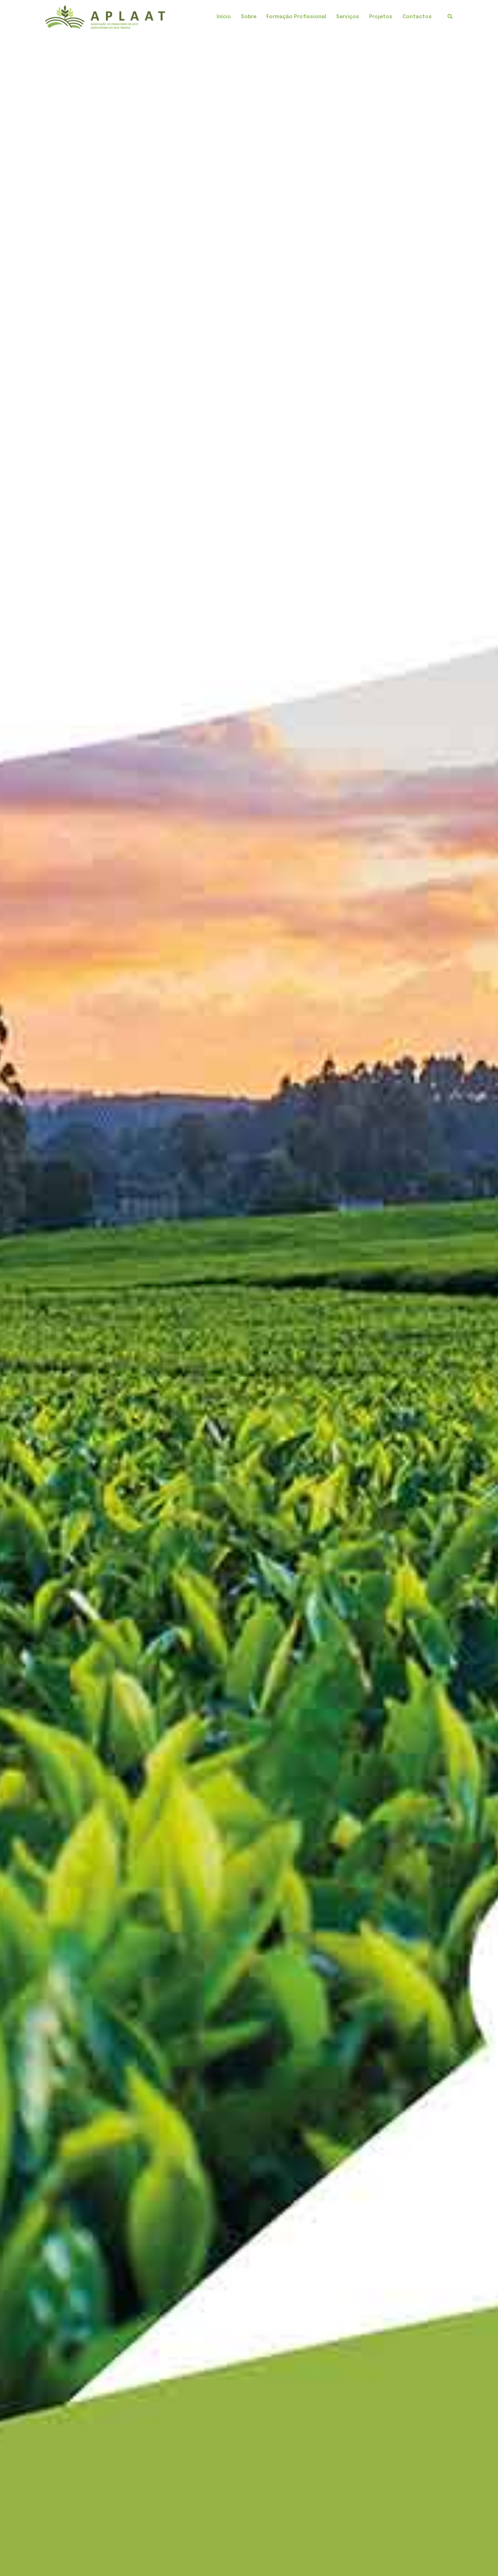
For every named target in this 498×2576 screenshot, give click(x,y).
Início (224, 16)
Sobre (248, 16)
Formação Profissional (296, 16)
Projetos (380, 16)
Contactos (417, 16)
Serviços (347, 16)
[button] (450, 17)
